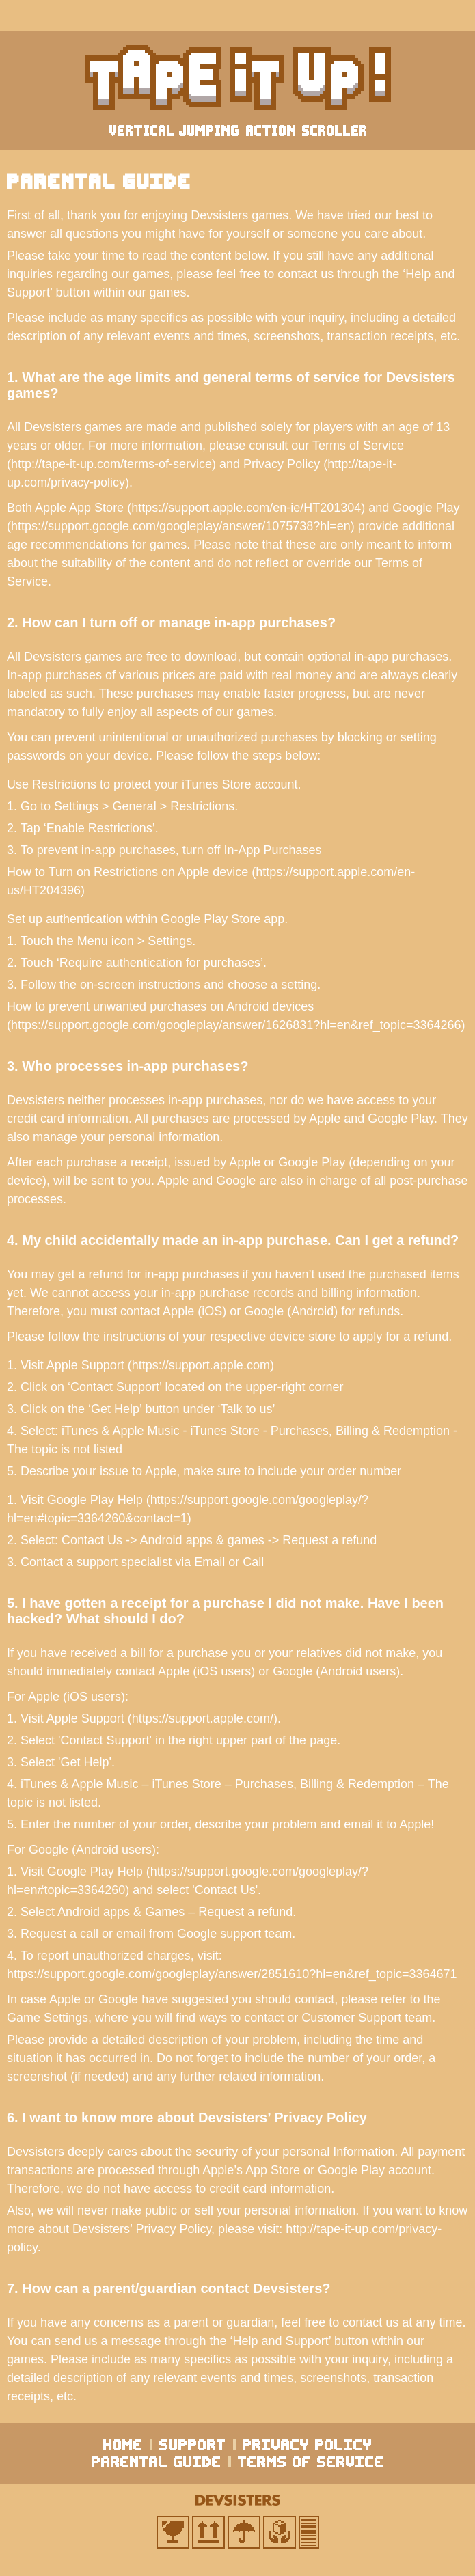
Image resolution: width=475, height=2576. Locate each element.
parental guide (156, 2462)
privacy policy (307, 2445)
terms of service (311, 2462)
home (123, 2445)
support (192, 2445)
